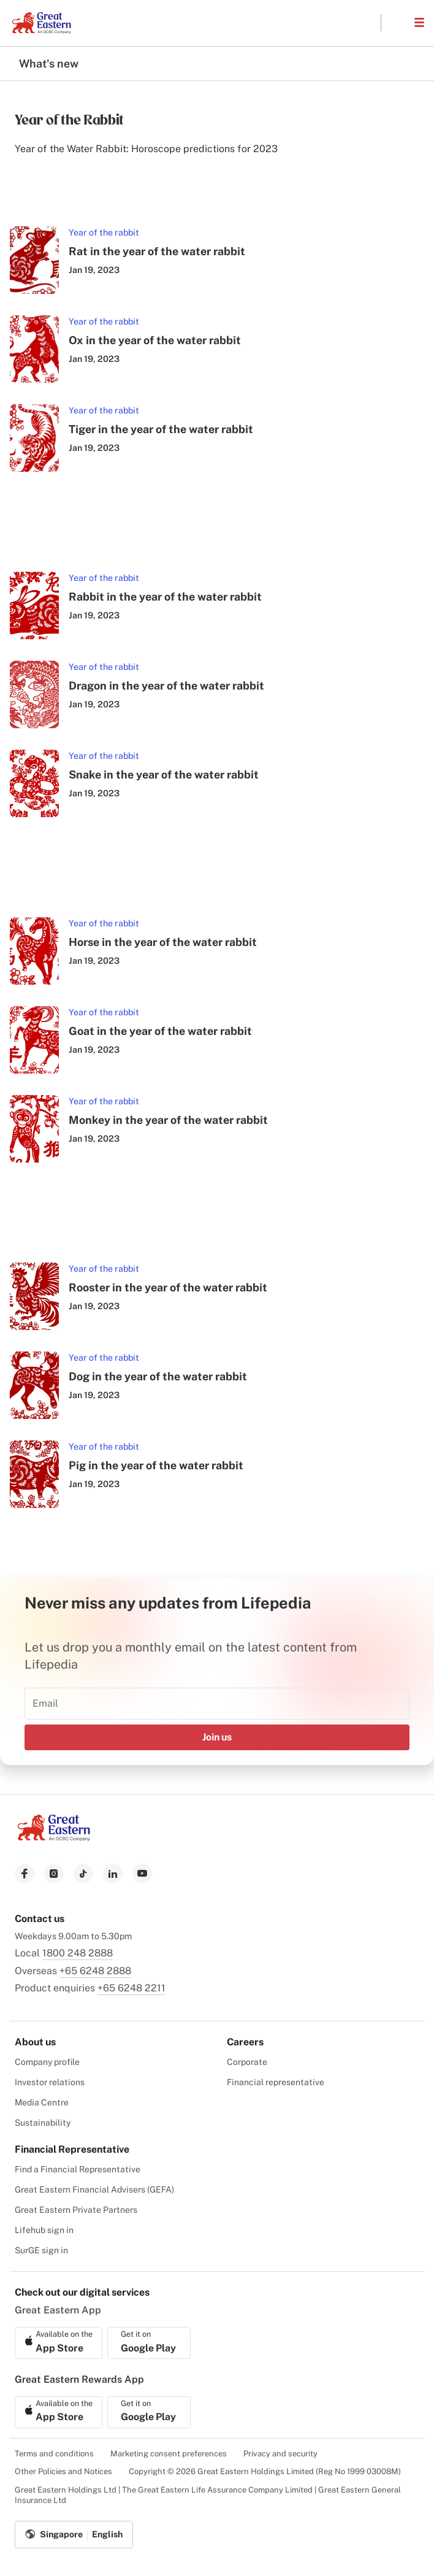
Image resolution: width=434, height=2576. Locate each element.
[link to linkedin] (113, 1873)
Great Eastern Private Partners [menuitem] (76, 2210)
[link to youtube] (142, 1873)
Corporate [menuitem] (247, 2062)
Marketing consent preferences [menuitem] (168, 2453)
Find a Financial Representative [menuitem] (77, 2169)
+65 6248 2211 (131, 1988)
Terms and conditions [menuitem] (54, 2453)
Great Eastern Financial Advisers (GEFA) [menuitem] (94, 2189)
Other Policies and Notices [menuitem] (63, 2471)
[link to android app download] (149, 2343)
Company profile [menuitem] (47, 2062)
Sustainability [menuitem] (42, 2123)
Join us (217, 1737)
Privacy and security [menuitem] (280, 2453)
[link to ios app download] (58, 2343)
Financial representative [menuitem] (275, 2082)
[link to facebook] (24, 1873)
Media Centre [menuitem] (42, 2102)
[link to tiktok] (83, 1873)
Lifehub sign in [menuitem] (44, 2230)
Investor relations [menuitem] (50, 2082)
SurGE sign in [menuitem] (41, 2250)
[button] (397, 22)
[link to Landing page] (54, 1838)
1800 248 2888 (77, 1953)
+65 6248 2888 (95, 1971)
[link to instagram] (54, 1873)
